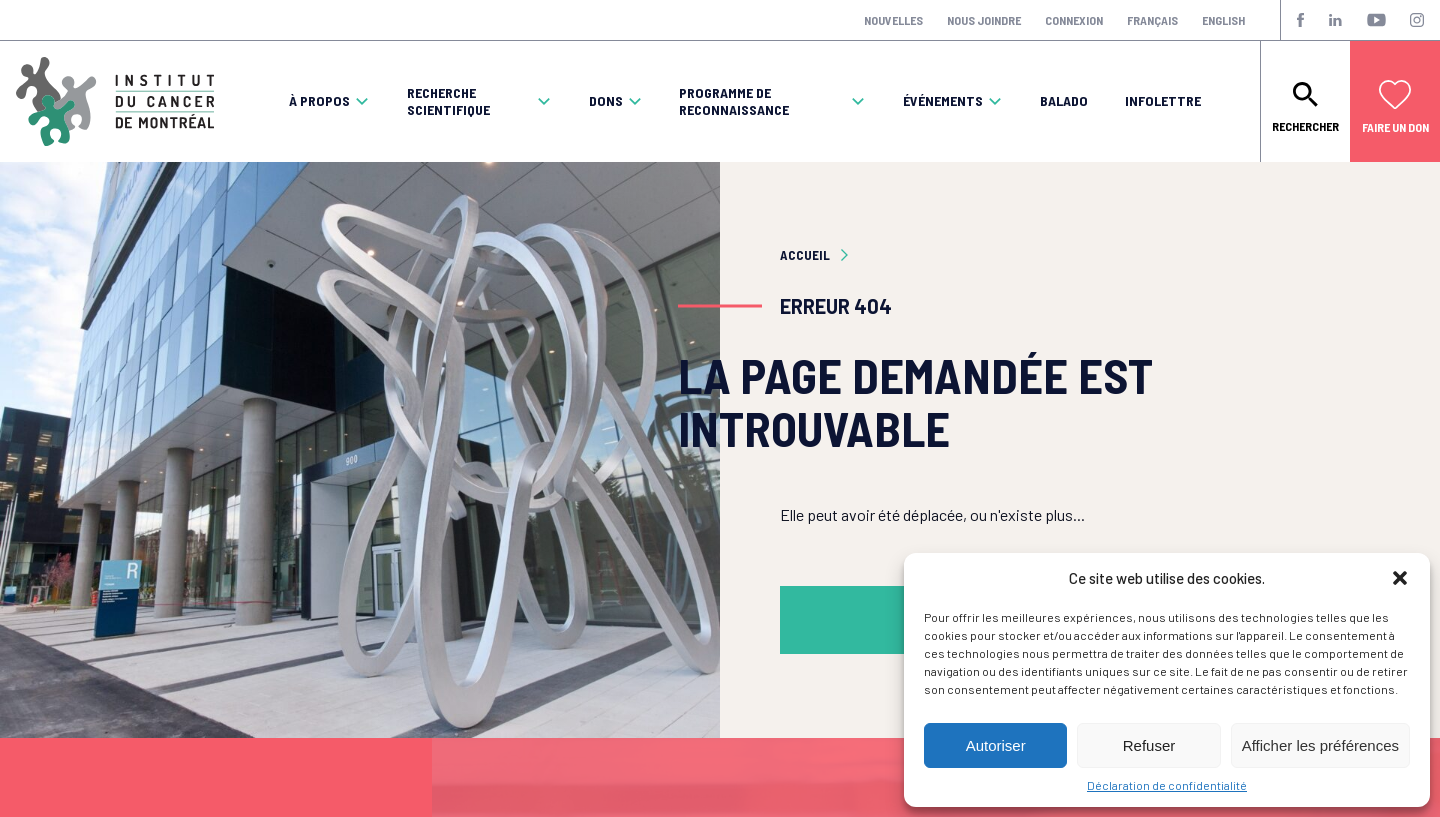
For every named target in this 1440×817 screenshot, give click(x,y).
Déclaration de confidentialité (1167, 785)
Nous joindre (984, 20)
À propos (319, 101)
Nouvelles (893, 20)
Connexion (1074, 20)
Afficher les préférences (1320, 745)
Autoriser (996, 745)
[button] (1400, 578)
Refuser (1149, 745)
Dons (606, 101)
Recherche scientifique (448, 101)
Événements (943, 101)
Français (1152, 20)
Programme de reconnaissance (734, 101)
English (1223, 20)
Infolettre (1163, 101)
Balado (1064, 101)
